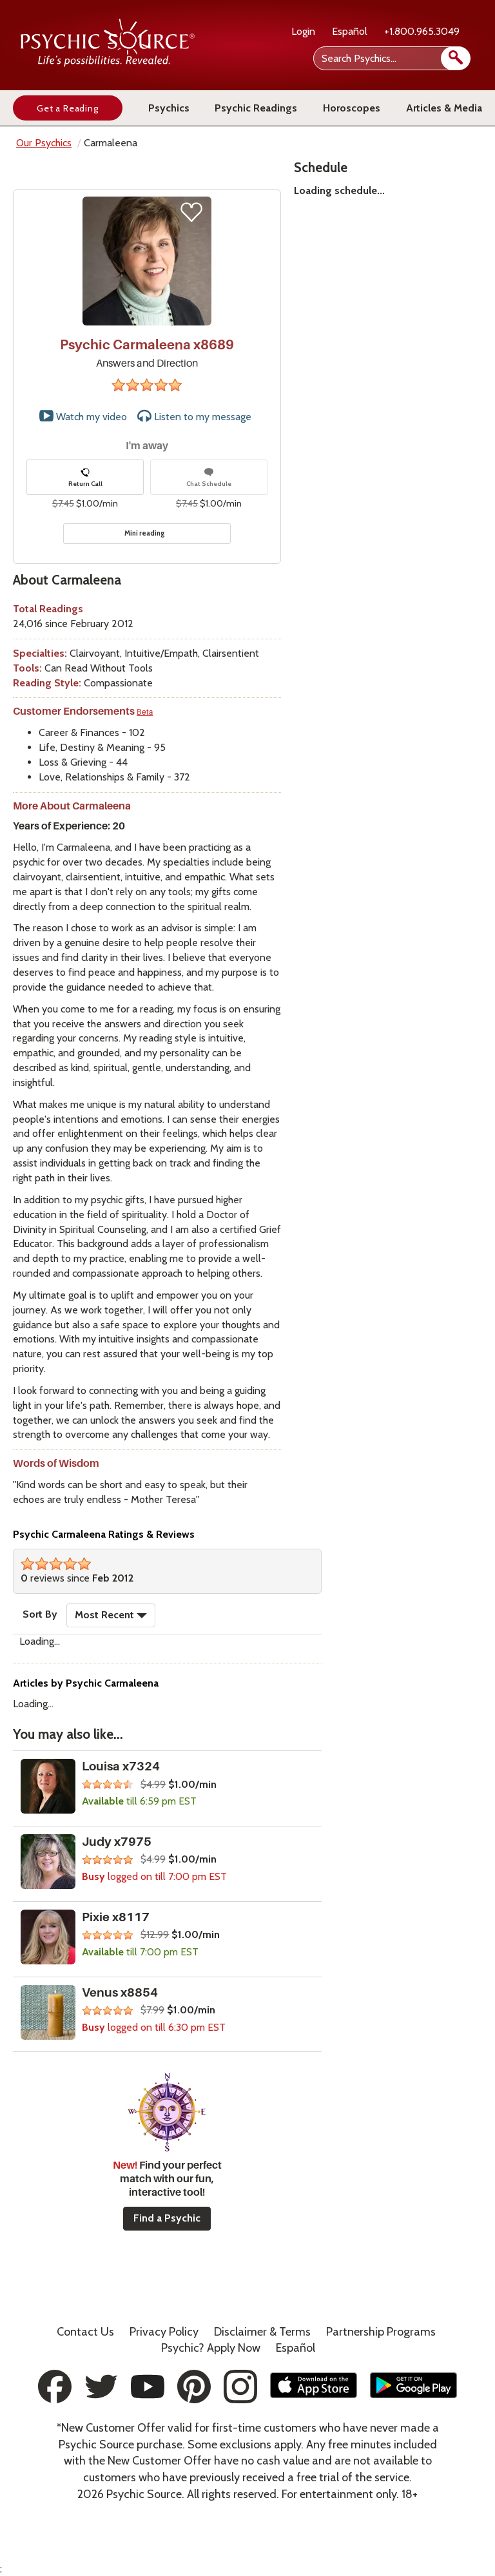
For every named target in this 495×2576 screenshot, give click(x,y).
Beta (145, 712)
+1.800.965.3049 (422, 31)
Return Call (85, 477)
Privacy (164, 2332)
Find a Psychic (166, 2218)
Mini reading (144, 532)
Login (303, 31)
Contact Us (85, 2332)
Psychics (168, 108)
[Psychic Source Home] (108, 63)
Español (349, 31)
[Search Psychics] (390, 58)
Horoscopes (351, 108)
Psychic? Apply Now (210, 2348)
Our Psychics (44, 143)
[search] (456, 58)
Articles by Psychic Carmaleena (86, 1683)
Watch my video (83, 416)
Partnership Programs (381, 2332)
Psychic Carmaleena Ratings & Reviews (104, 1534)
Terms (262, 2332)
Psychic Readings (256, 108)
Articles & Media (444, 108)
